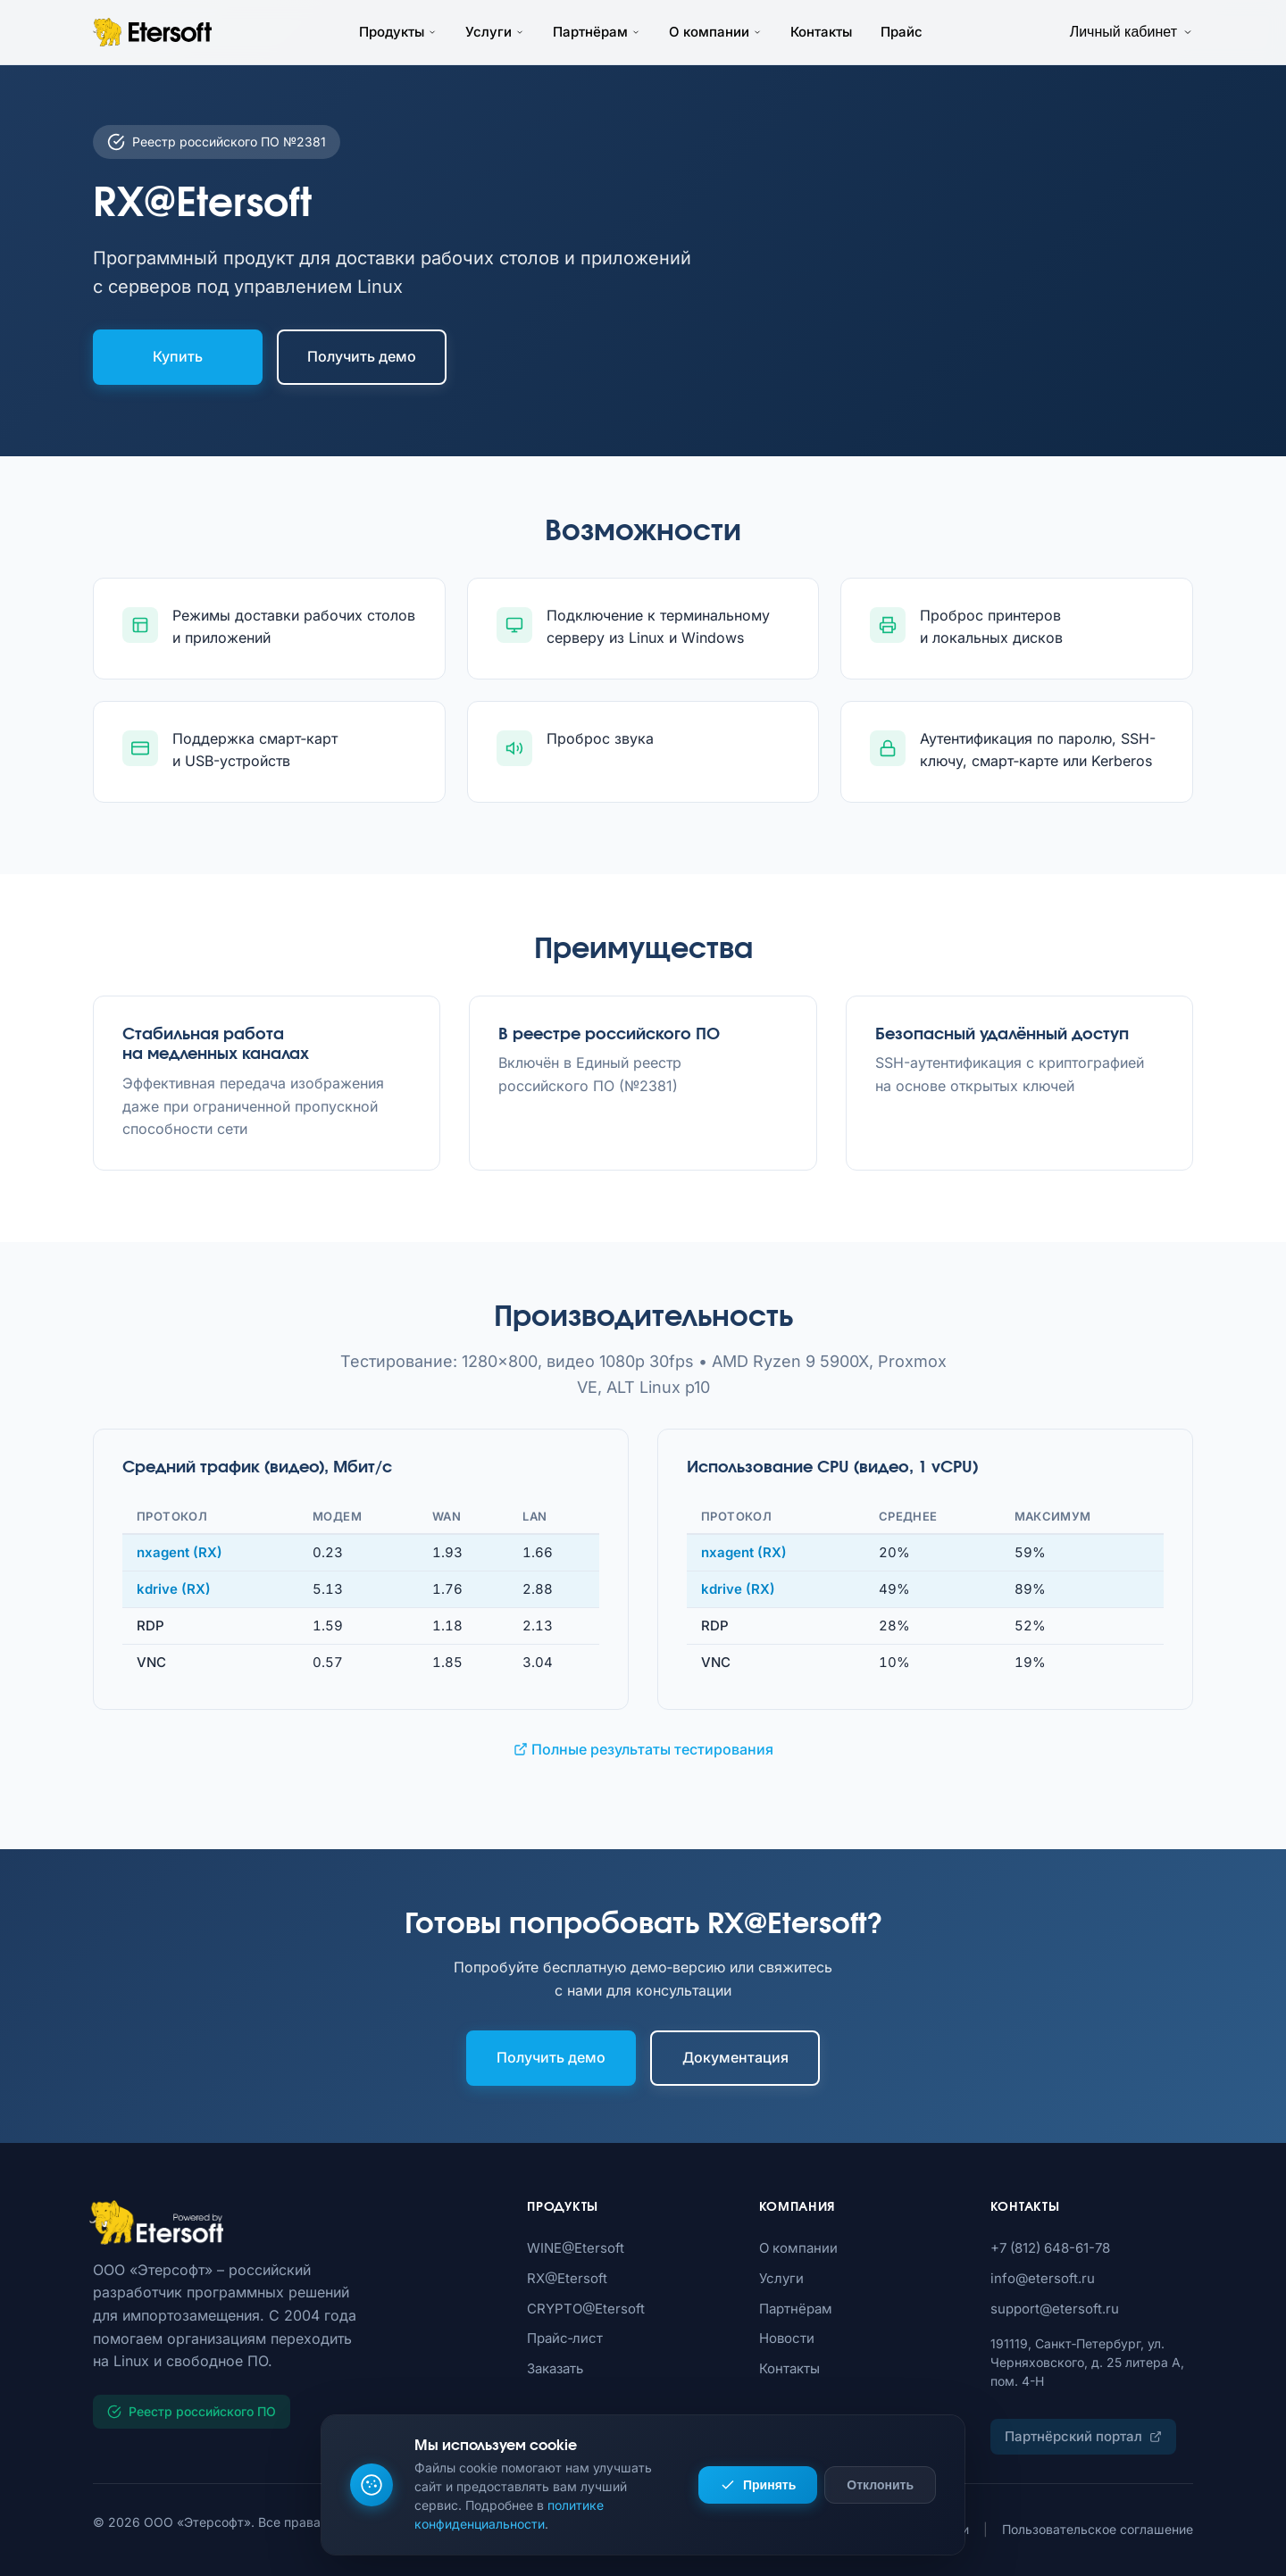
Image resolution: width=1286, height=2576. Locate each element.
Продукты (398, 31)
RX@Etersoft (567, 2278)
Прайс (902, 31)
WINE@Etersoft (575, 2247)
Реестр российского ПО (191, 2411)
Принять (758, 2485)
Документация (735, 2057)
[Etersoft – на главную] (152, 32)
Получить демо (361, 356)
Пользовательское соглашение (1097, 2529)
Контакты (821, 31)
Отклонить (880, 2485)
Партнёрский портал (1083, 2436)
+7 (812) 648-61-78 (1050, 2247)
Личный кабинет (1131, 31)
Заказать (555, 2368)
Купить (178, 356)
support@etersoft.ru (1054, 2308)
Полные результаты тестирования (643, 1749)
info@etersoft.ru (1042, 2278)
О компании (715, 31)
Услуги (494, 31)
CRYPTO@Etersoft (586, 2308)
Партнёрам (596, 31)
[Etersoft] (293, 2222)
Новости (786, 2338)
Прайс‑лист (565, 2338)
